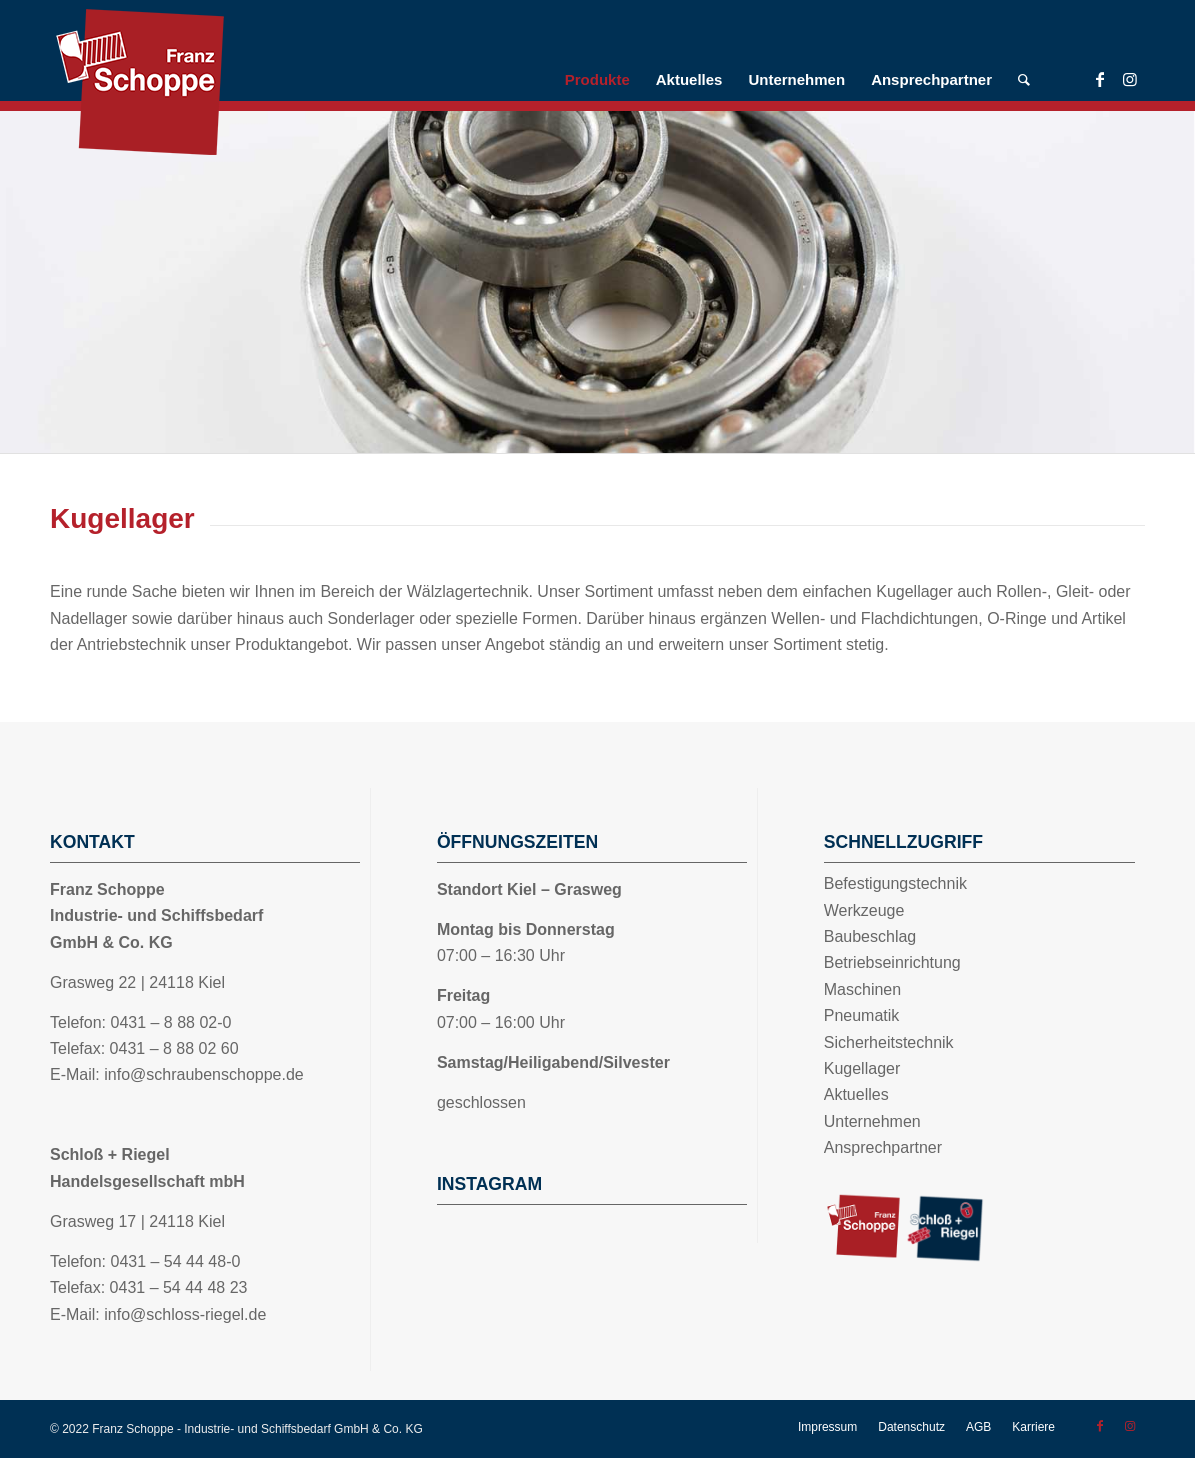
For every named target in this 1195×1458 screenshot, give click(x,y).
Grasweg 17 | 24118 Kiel (137, 1221)
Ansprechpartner (883, 1147)
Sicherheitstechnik (889, 1042)
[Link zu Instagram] (1130, 79)
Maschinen (862, 989)
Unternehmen (872, 1121)
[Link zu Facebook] (1100, 79)
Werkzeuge (864, 910)
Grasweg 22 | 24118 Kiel (137, 982)
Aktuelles (856, 1094)
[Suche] (1024, 80)
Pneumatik (862, 1015)
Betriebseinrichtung (892, 962)
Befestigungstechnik (895, 883)
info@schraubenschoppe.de (204, 1074)
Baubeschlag (870, 936)
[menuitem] (597, 80)
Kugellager (862, 1068)
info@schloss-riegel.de (185, 1314)
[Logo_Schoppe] (200, 83)
